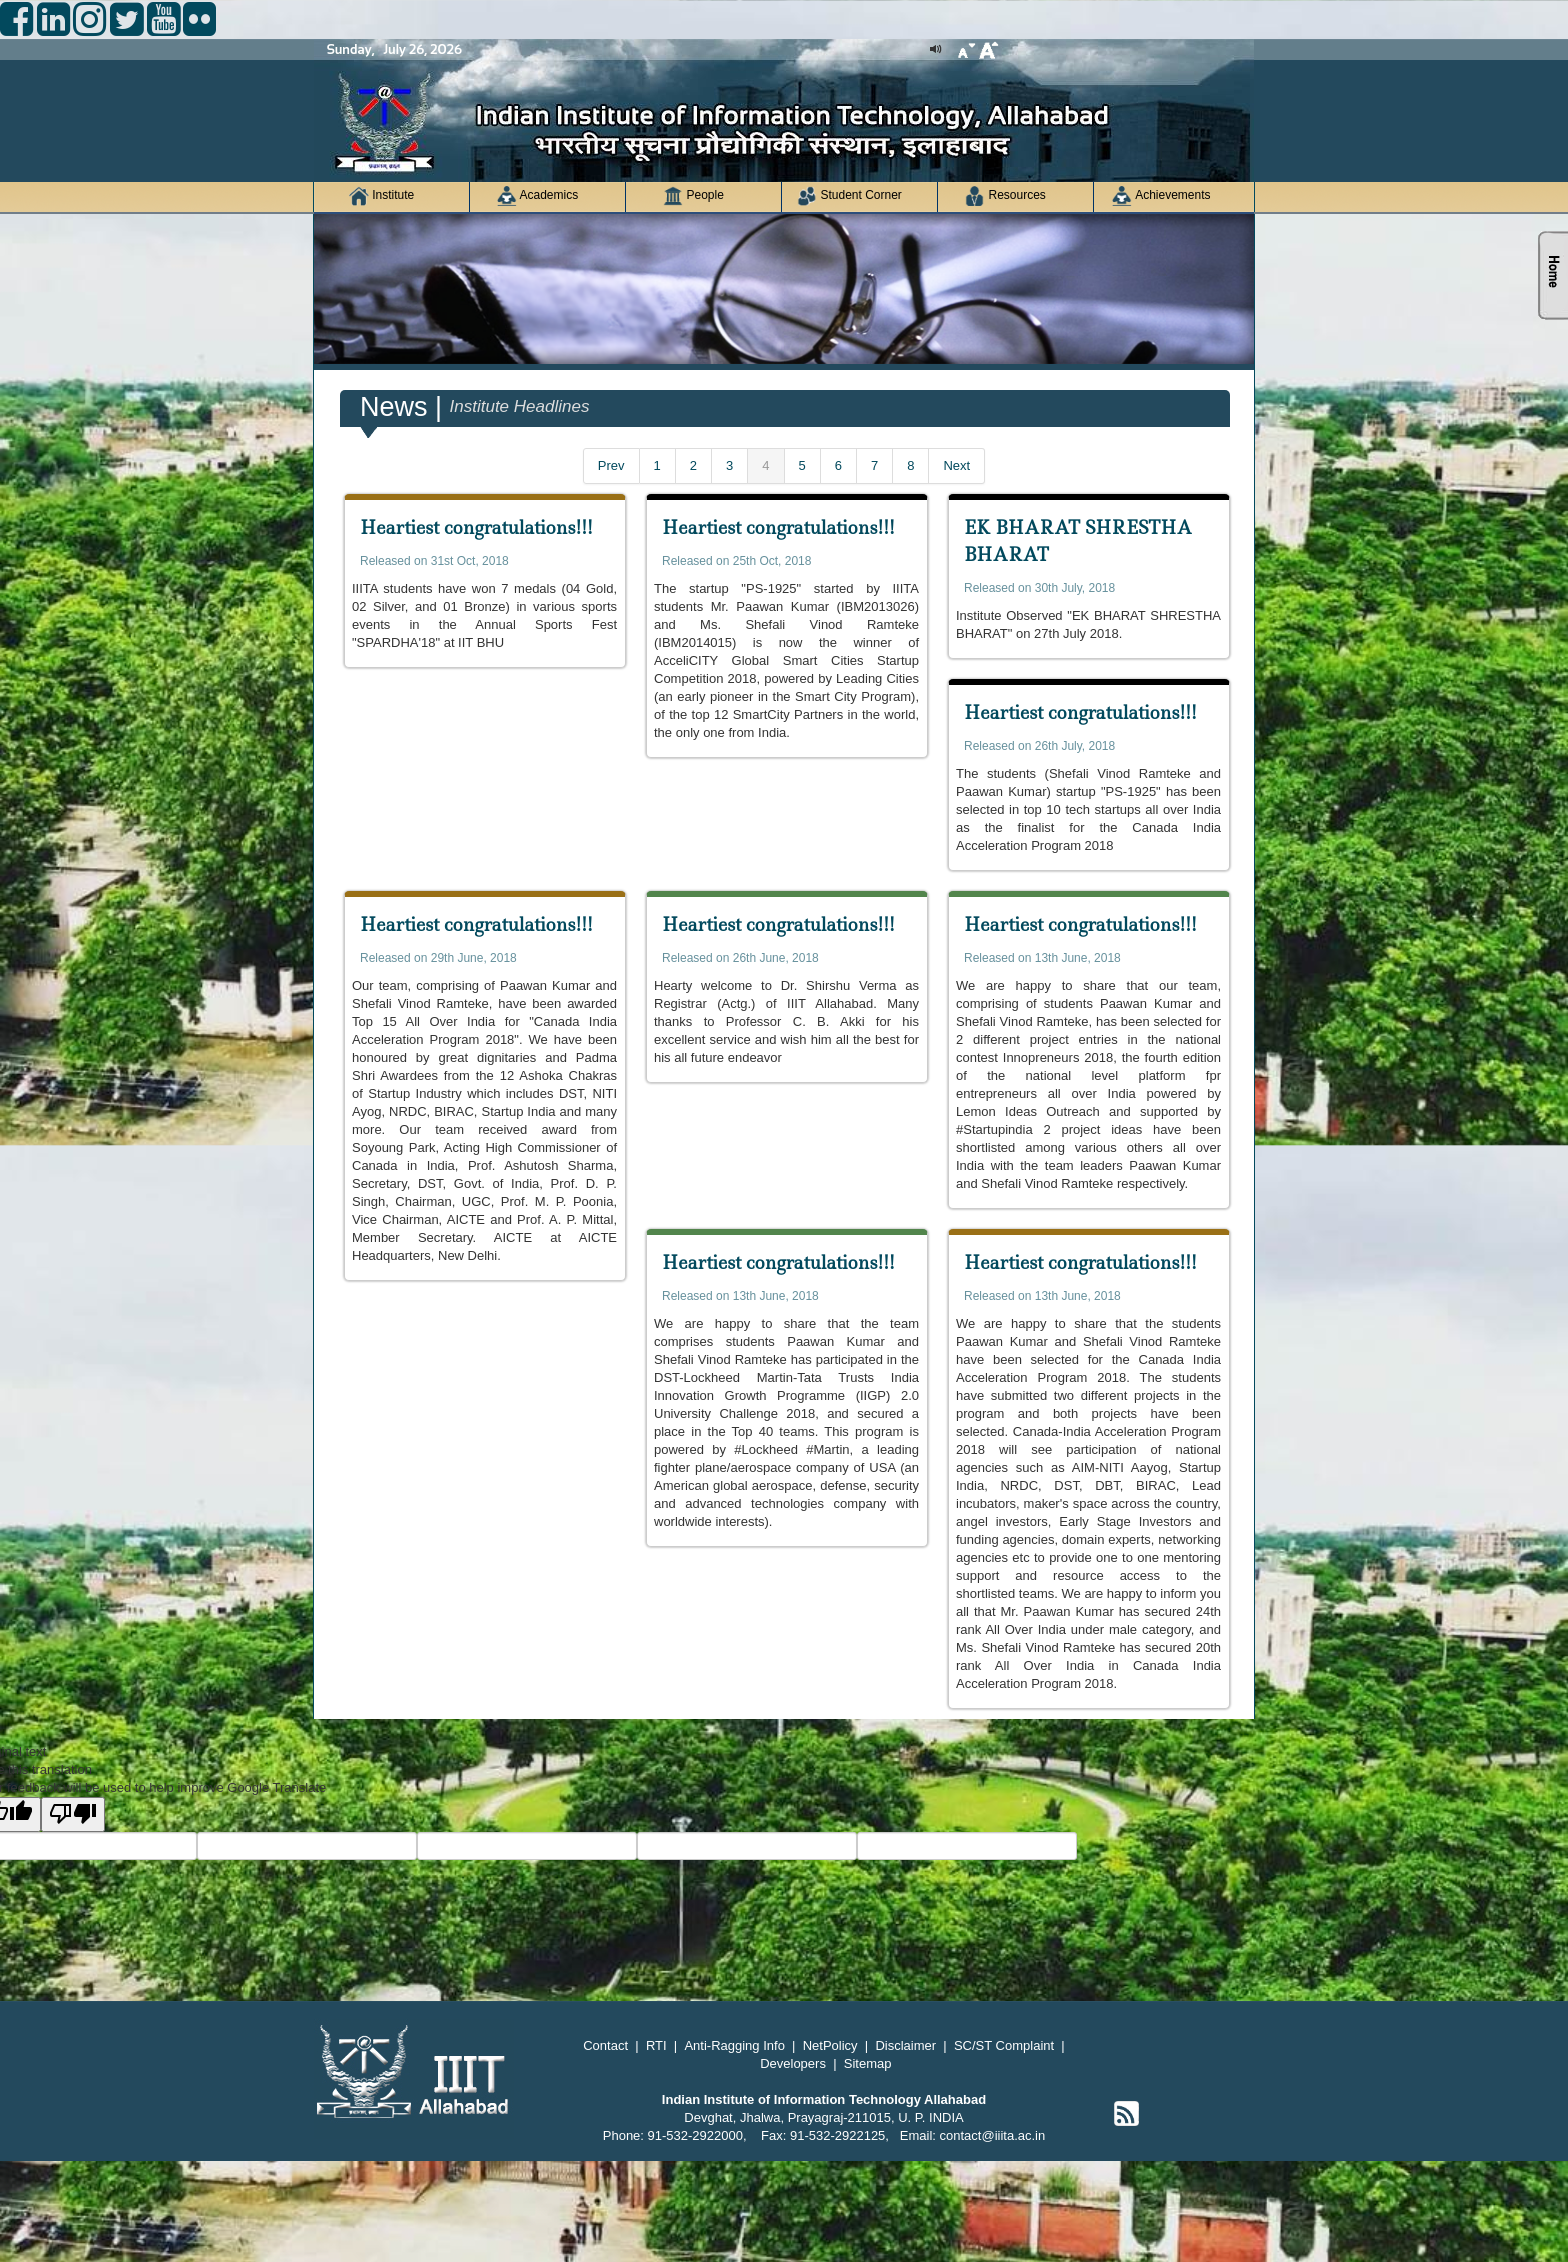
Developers (793, 2063)
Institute (381, 196)
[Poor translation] (73, 1814)
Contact (605, 2045)
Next (956, 465)
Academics (537, 196)
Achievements (1161, 196)
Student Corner (849, 196)
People (693, 196)
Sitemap (868, 2063)
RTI (656, 2045)
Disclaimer (905, 2045)
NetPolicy (830, 2045)
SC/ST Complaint (1004, 2045)
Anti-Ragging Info (734, 2045)
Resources (1005, 196)
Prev (611, 465)
